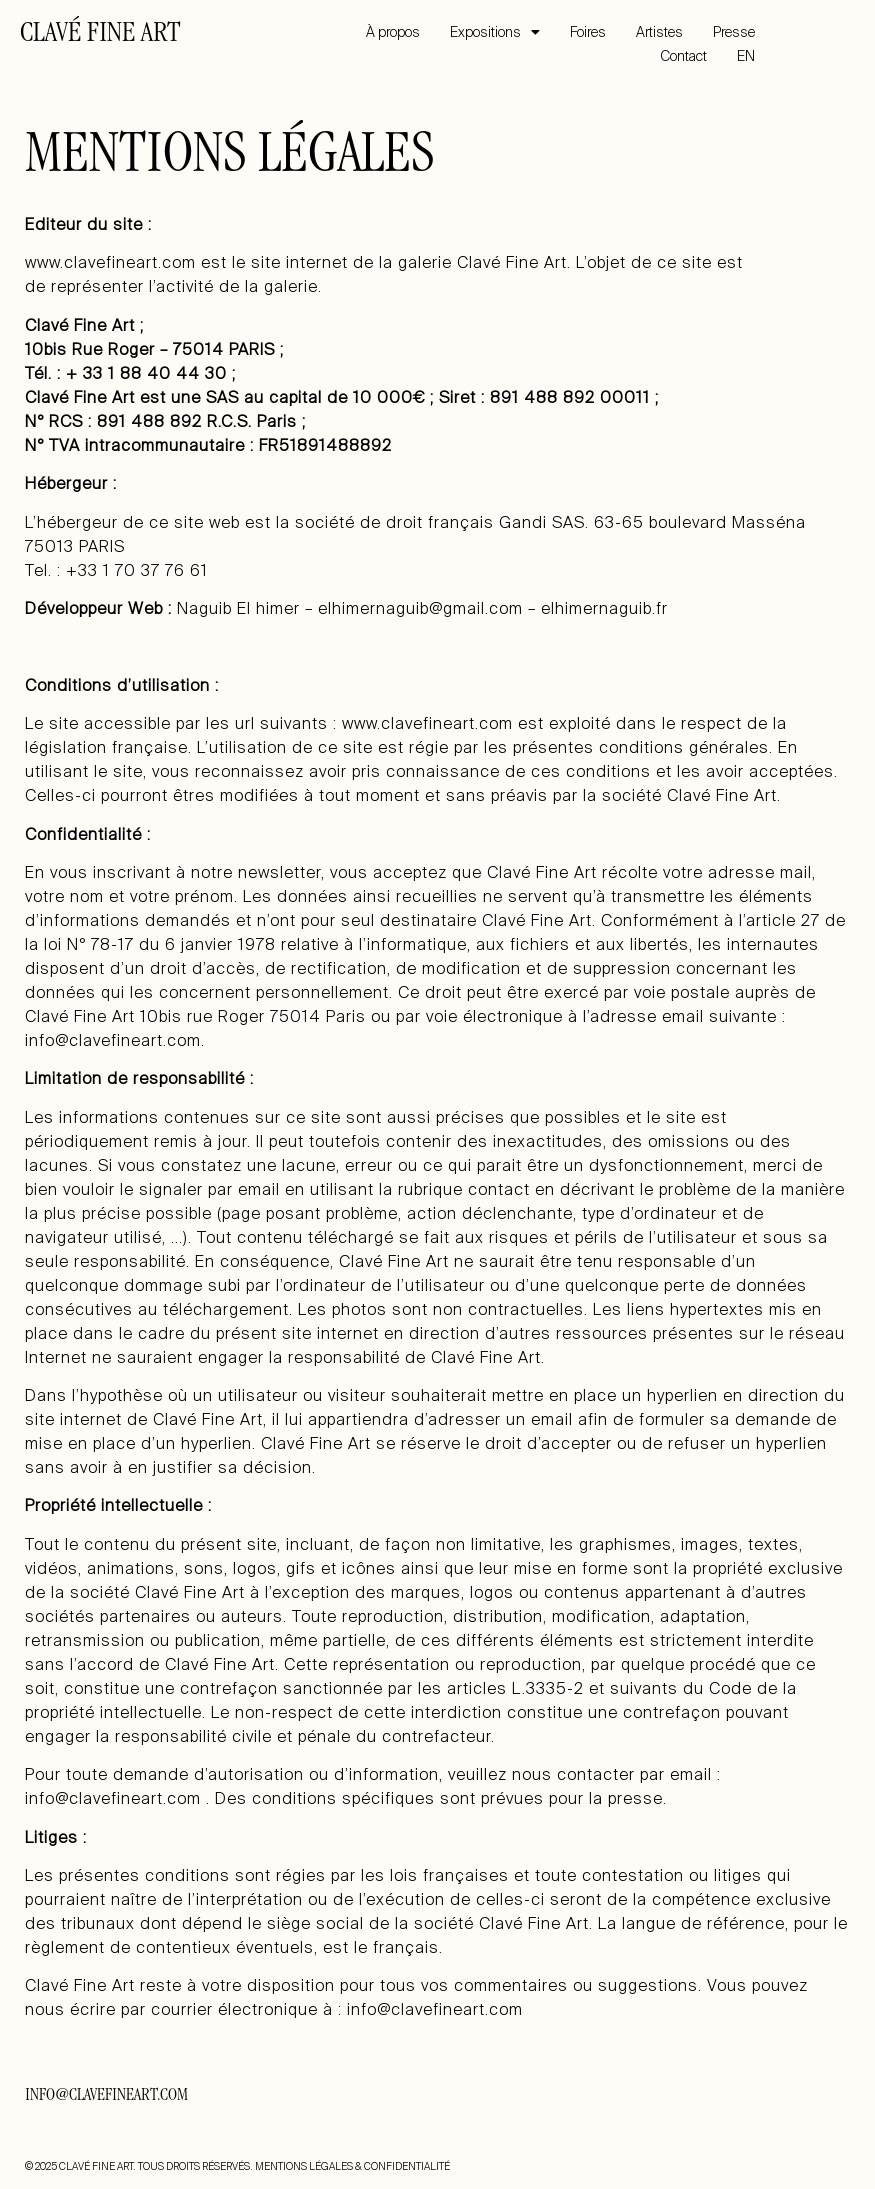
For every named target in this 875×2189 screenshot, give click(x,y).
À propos (393, 32)
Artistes (659, 32)
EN (746, 56)
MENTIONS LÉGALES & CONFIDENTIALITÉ (352, 2166)
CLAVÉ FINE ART (100, 35)
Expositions (495, 32)
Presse (734, 32)
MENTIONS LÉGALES (229, 158)
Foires (588, 32)
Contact (683, 56)
